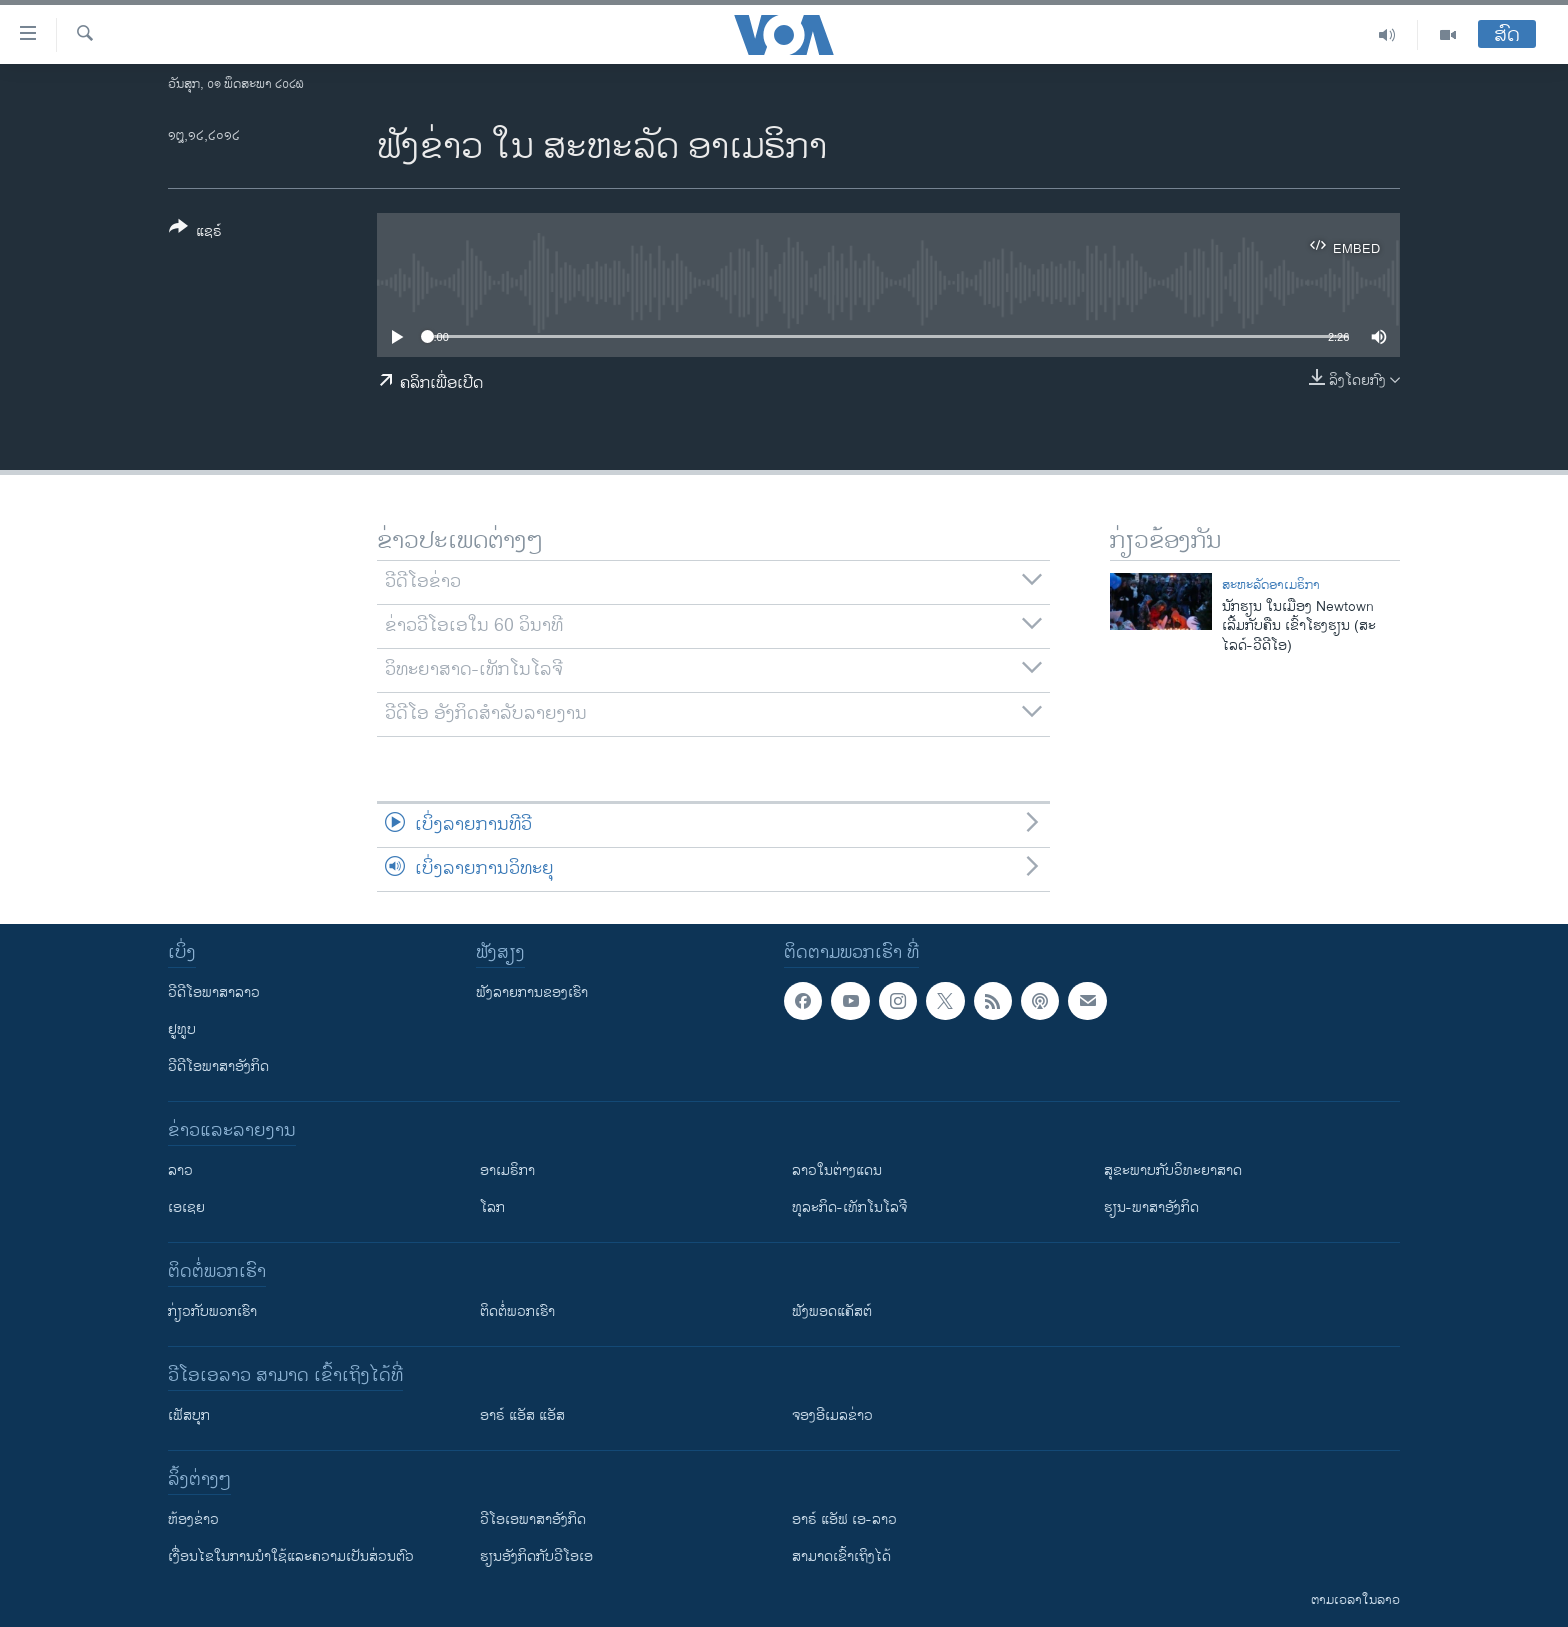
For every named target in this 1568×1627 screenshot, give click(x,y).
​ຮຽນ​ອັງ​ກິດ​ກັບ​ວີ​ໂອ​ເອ (536, 1556)
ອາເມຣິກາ (507, 1170)
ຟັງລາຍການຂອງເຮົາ (532, 992)
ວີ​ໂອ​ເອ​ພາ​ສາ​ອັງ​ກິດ (533, 1519)
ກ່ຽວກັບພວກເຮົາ (212, 1311)
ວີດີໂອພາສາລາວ (214, 992)
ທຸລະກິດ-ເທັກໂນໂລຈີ (849, 1207)
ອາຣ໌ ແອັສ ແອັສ (522, 1415)
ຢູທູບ (182, 1029)
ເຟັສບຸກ (189, 1415)
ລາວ (180, 1170)
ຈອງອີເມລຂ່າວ (832, 1415)
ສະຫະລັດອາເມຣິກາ (1271, 585)
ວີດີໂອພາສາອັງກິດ (218, 1066)
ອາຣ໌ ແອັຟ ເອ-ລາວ (844, 1519)
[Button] (195, 233)
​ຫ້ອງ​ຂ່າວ (193, 1519)
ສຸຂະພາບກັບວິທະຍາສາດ (1173, 1170)
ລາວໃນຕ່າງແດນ (837, 1170)
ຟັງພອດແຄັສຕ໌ (832, 1311)
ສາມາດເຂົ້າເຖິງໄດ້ (841, 1556)
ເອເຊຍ (186, 1207)
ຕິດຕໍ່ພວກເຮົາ (517, 1311)
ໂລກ (492, 1207)
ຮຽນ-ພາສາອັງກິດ (1151, 1207)
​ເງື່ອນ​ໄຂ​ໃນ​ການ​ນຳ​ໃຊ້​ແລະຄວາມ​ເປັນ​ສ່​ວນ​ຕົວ (291, 1556)
